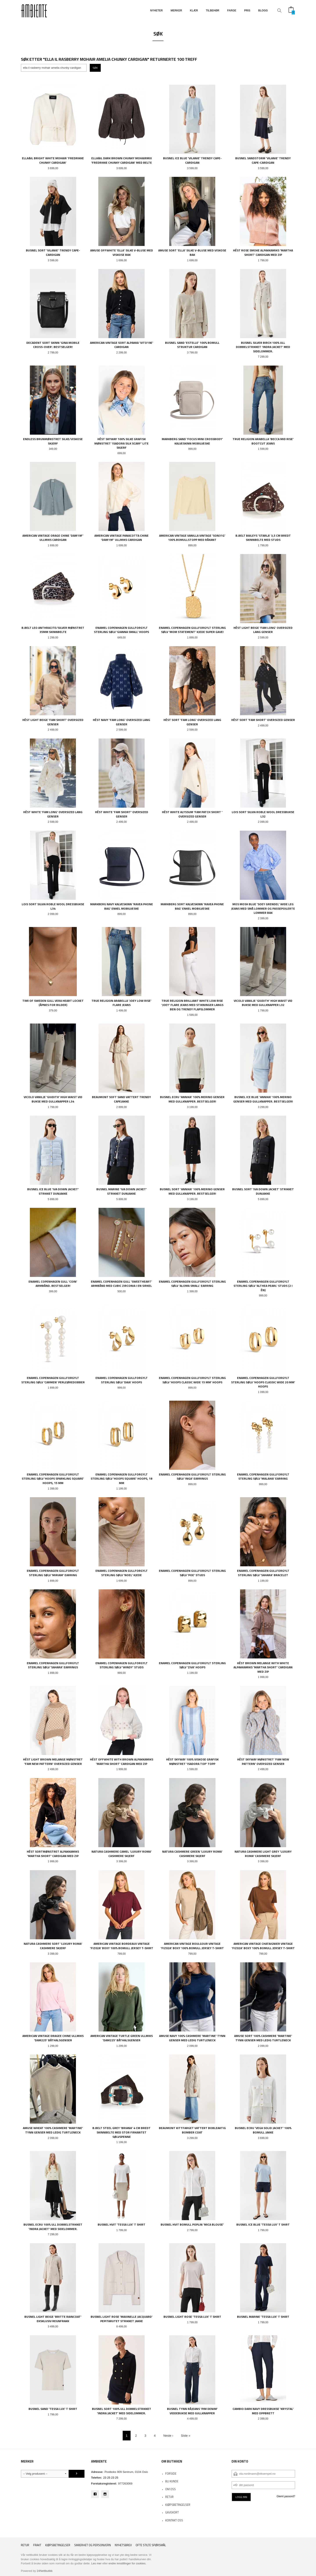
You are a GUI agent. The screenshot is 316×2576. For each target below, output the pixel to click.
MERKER (176, 10)
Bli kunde (171, 2481)
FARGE (231, 10)
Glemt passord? (285, 2496)
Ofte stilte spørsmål (151, 2545)
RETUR (169, 2497)
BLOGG (263, 10)
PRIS (247, 10)
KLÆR (194, 10)
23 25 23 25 (110, 2477)
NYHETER (156, 10)
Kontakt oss (174, 2520)
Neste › (168, 2435)
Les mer (96, 2563)
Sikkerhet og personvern (92, 2545)
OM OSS (170, 2489)
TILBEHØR (212, 10)
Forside (170, 2473)
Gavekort (172, 2512)
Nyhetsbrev (123, 2545)
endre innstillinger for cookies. (127, 2563)
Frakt (37, 2545)
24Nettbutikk (44, 2570)
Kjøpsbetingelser (57, 2545)
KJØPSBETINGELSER (177, 2505)
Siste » (185, 2435)
